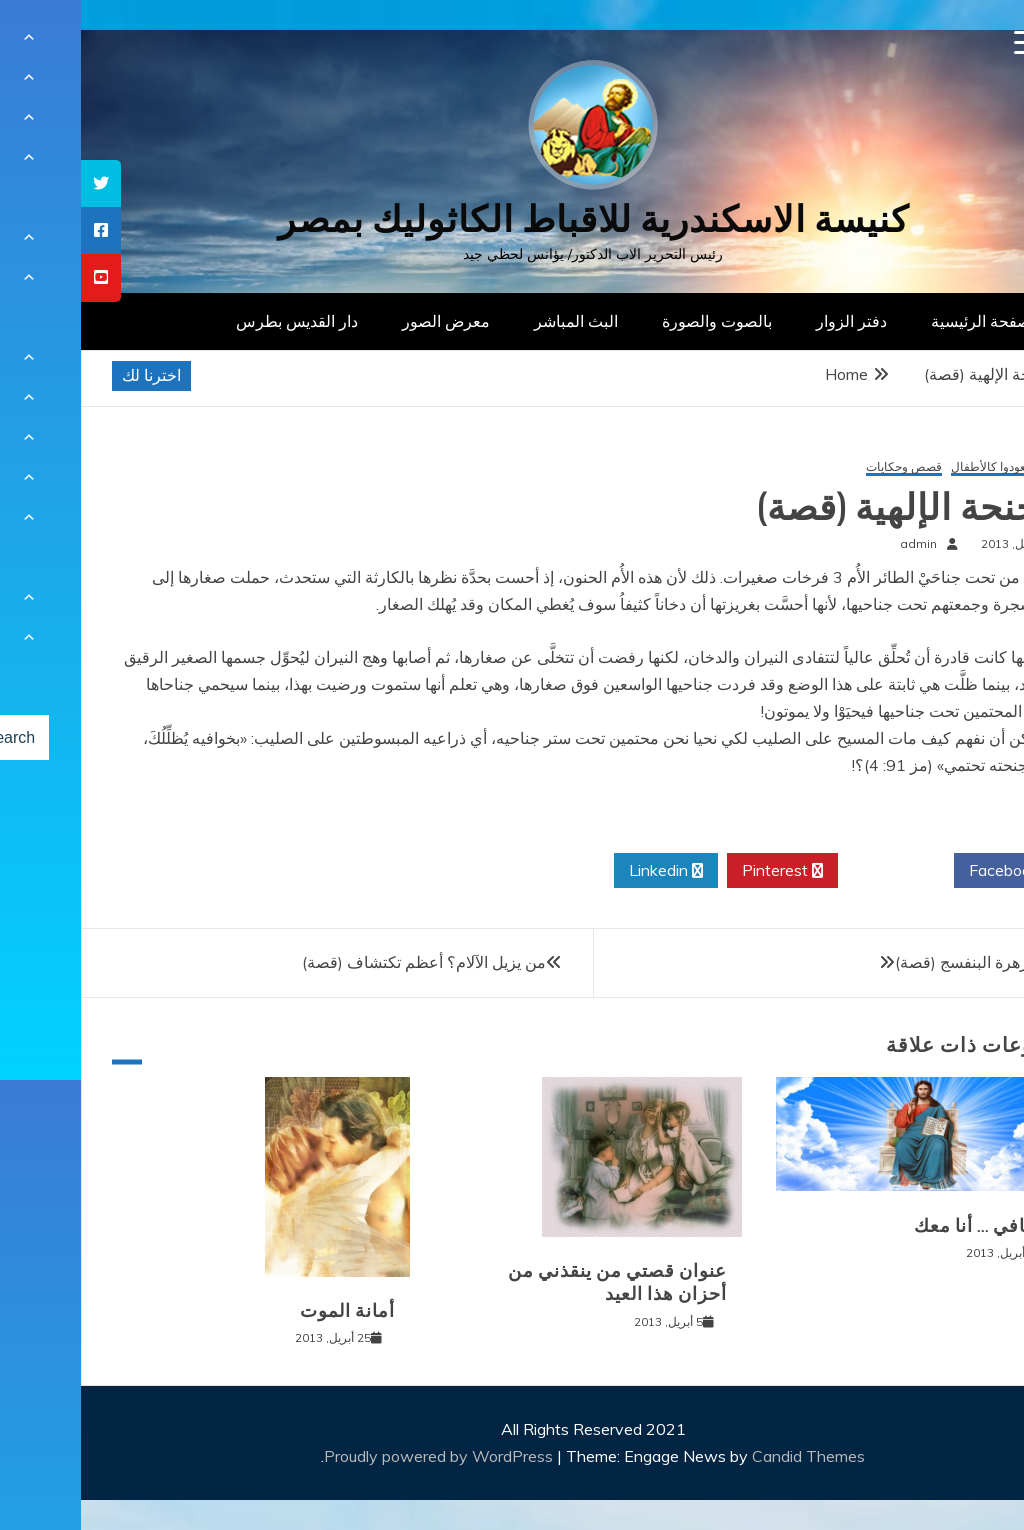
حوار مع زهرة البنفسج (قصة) (908, 962)
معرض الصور (365, 321)
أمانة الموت (266, 1311)
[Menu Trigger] (945, 42)
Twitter (815, 871)
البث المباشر (495, 321)
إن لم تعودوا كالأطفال (924, 467)
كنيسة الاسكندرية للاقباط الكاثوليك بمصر (512, 219)
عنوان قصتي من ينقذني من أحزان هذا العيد (536, 1282)
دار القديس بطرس (216, 321)
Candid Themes (727, 1456)
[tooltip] (20, 183)
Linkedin (585, 871)
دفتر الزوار (770, 321)
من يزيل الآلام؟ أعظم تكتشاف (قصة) (343, 962)
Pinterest (701, 871)
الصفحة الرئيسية (904, 321)
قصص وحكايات (823, 467)
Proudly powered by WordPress (359, 1456)
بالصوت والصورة (636, 321)
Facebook (930, 871)
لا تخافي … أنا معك (905, 1226)
